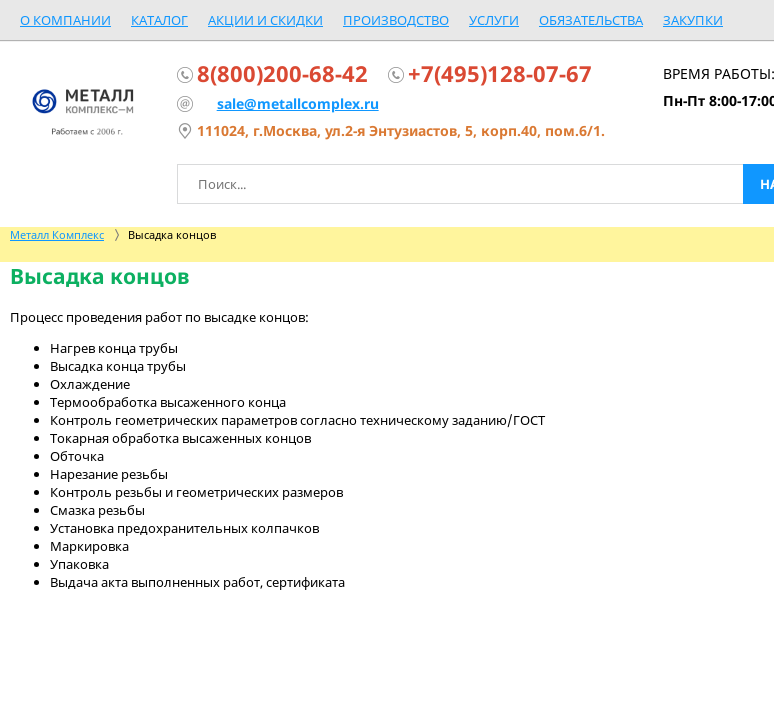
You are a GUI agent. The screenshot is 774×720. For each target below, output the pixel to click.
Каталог (159, 20)
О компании (65, 20)
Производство (396, 20)
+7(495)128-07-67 (500, 73)
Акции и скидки (265, 20)
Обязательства (591, 20)
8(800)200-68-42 (282, 73)
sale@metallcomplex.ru (298, 103)
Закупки (693, 20)
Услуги (494, 20)
